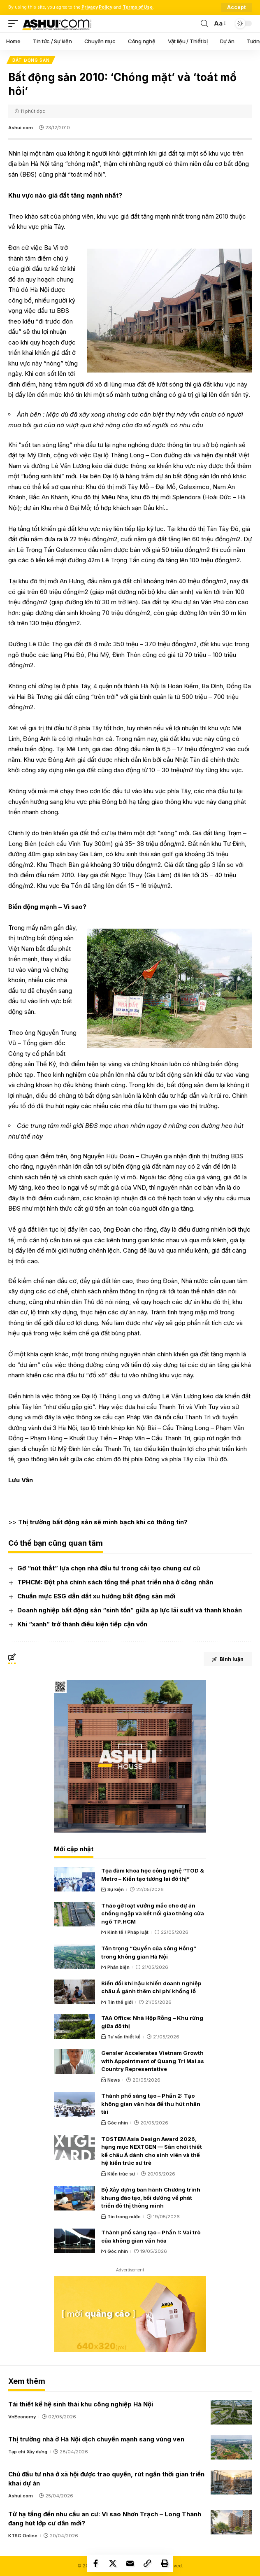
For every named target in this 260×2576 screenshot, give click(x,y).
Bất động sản (30, 60)
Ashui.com (20, 127)
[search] (204, 24)
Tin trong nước (124, 2217)
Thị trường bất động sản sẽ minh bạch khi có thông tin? (103, 1522)
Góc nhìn (117, 2123)
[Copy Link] (147, 2563)
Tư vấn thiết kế (124, 2037)
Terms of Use (138, 7)
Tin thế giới (120, 2002)
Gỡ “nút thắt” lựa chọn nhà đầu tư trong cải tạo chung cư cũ (108, 1568)
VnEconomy (22, 2417)
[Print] (164, 2563)
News (113, 2080)
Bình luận (228, 1659)
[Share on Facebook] (95, 2563)
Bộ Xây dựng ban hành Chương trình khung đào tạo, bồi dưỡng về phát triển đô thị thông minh (150, 2197)
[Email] (130, 2563)
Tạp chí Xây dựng (27, 2452)
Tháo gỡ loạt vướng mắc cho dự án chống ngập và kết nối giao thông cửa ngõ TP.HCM (152, 1913)
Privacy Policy (96, 7)
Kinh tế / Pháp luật (128, 1932)
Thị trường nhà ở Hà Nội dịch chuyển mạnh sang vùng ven (96, 2439)
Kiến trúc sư (121, 2174)
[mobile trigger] (15, 23)
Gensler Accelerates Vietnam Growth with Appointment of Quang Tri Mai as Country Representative (152, 2061)
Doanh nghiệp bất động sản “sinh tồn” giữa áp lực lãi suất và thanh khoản (129, 1610)
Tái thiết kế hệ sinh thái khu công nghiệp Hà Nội (80, 2404)
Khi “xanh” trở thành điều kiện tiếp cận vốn (82, 1624)
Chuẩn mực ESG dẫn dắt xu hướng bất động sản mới (96, 1596)
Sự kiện (115, 1889)
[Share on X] (112, 2563)
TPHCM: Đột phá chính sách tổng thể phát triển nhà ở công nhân (115, 1582)
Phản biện (118, 1967)
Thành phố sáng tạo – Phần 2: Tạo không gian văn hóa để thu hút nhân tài (150, 2103)
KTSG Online (22, 2536)
